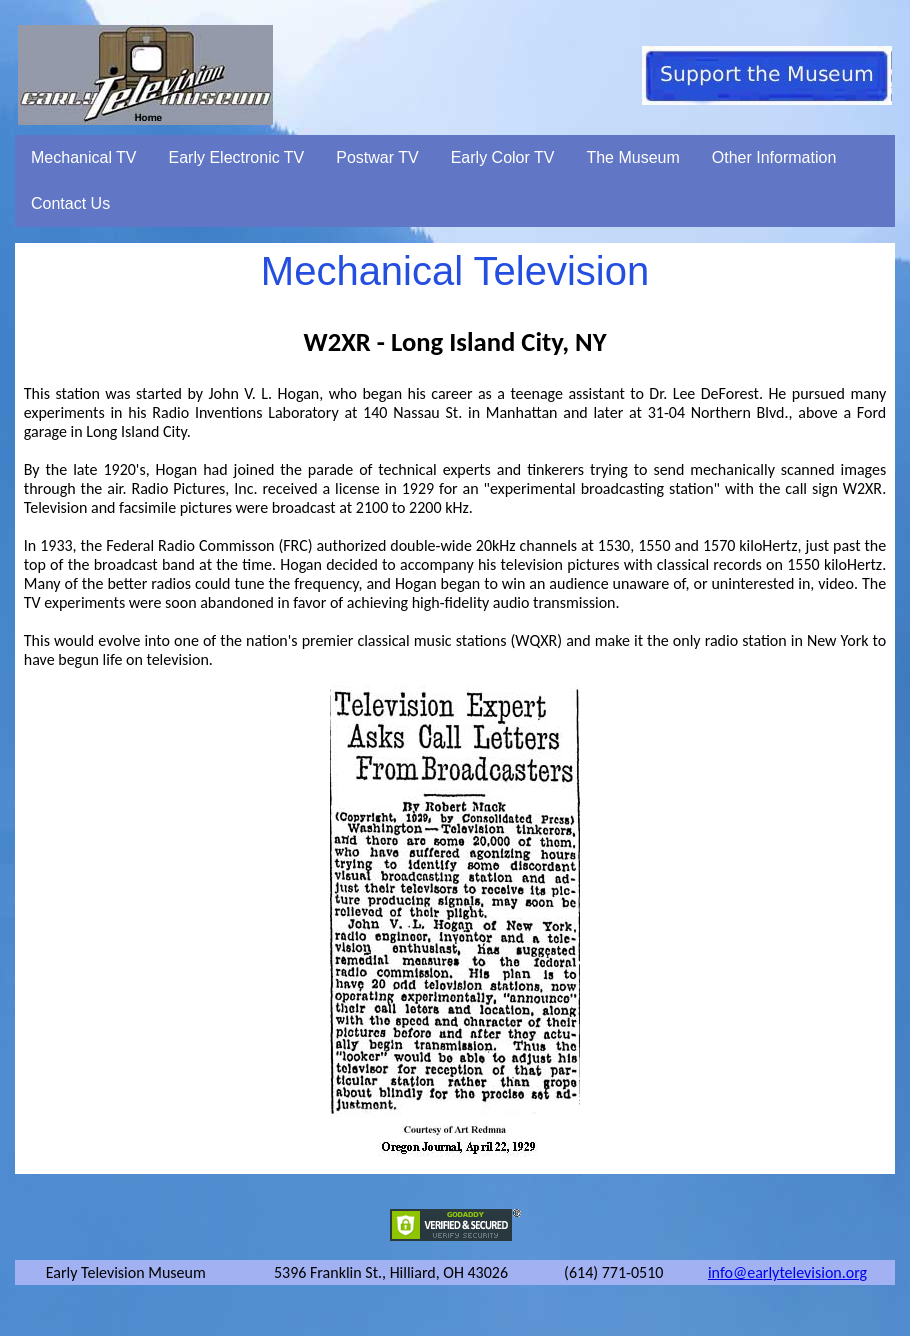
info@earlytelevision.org (787, 1272)
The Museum (632, 157)
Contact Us (70, 203)
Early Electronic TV (237, 157)
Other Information (774, 157)
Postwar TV (377, 157)
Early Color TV (503, 157)
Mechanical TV (84, 157)
